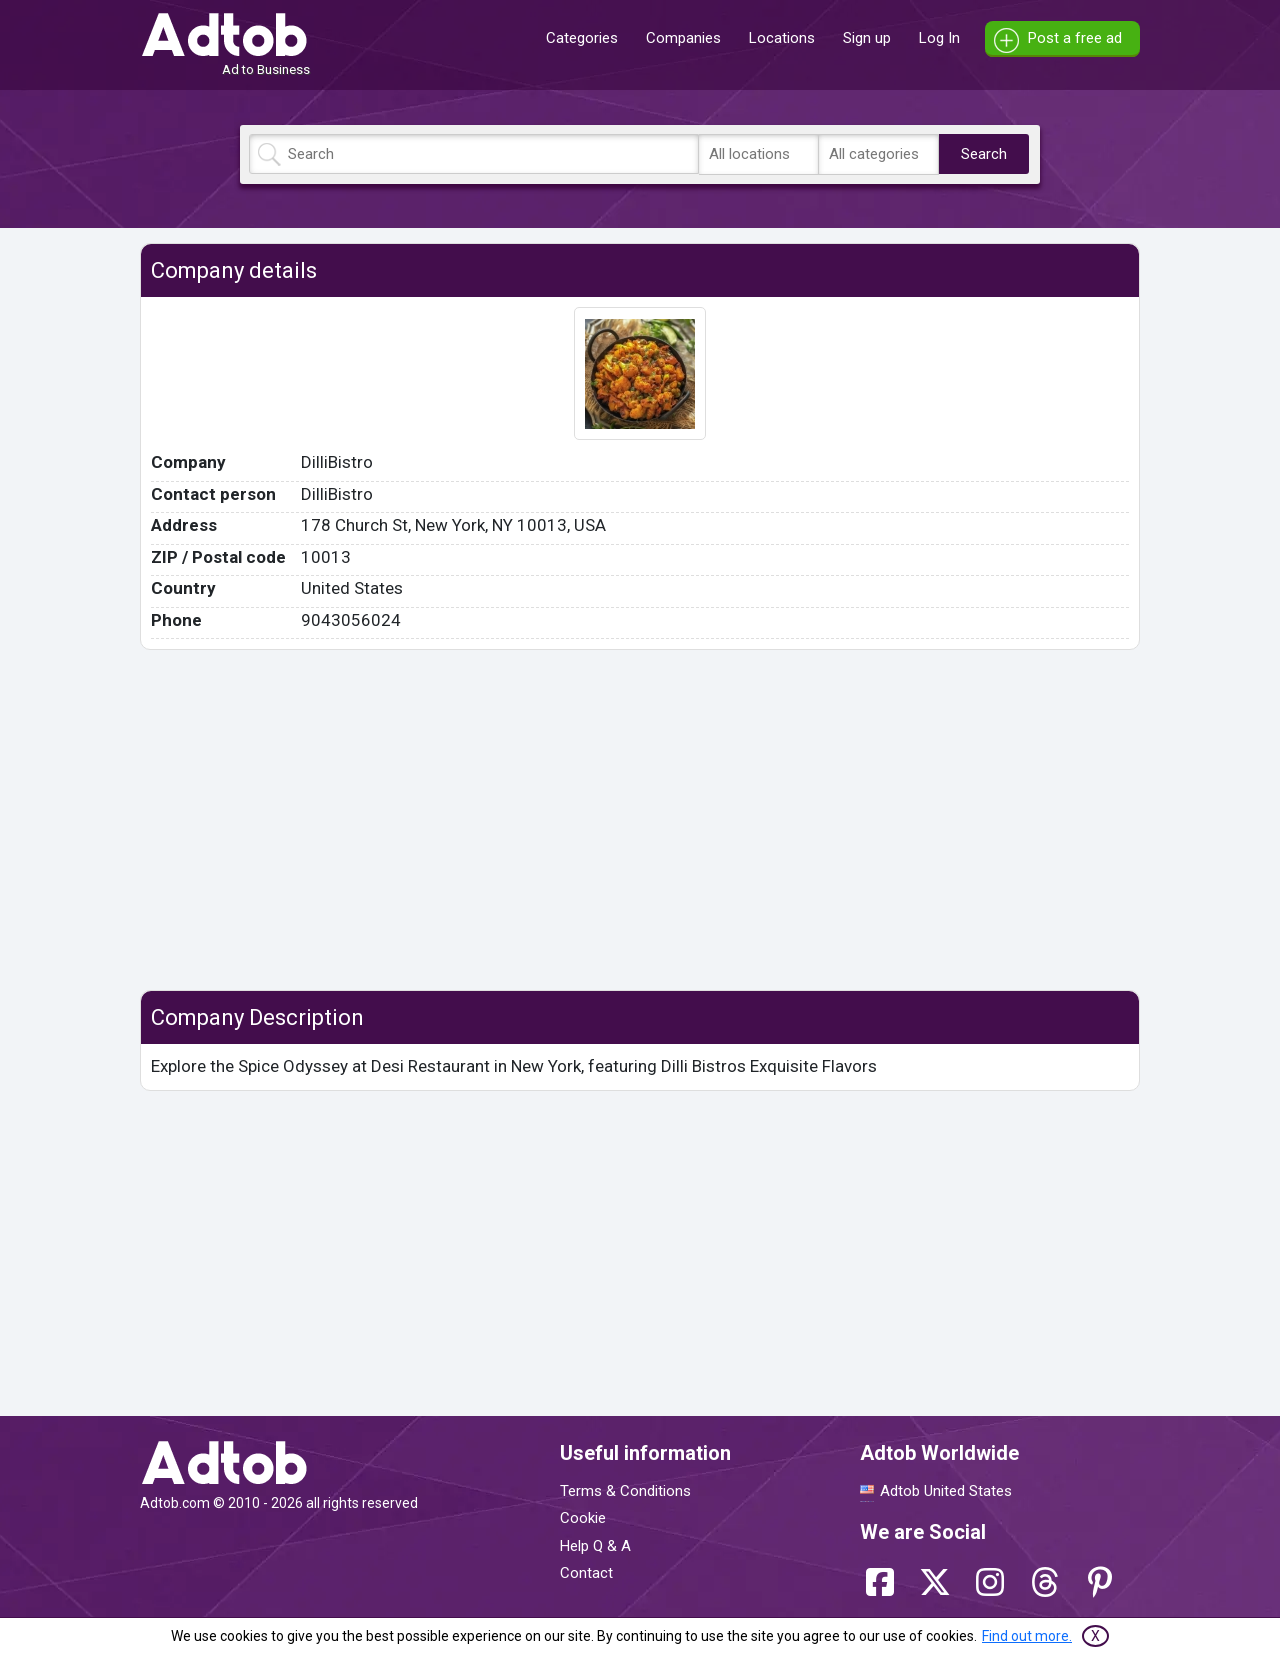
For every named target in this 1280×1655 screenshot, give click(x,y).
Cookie (583, 1518)
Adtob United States (946, 1491)
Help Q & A (595, 1546)
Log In (939, 38)
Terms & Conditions (625, 1491)
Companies (683, 38)
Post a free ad (1075, 38)
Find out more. (1027, 1636)
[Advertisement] (640, 820)
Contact (586, 1573)
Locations (782, 38)
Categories (582, 38)
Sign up (867, 38)
